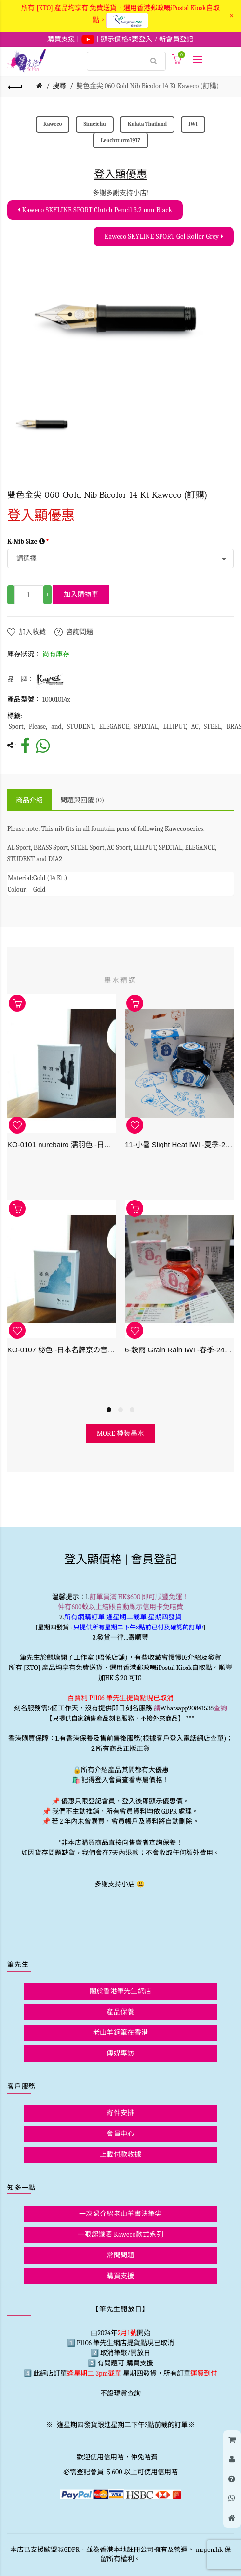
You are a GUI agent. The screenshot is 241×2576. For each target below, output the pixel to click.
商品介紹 (29, 800)
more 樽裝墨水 (121, 1433)
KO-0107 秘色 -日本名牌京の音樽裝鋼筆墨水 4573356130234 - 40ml (61, 1350)
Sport (16, 726)
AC (194, 726)
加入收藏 (32, 632)
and (56, 726)
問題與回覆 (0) (82, 800)
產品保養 (120, 2012)
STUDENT (80, 726)
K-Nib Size (26, 541)
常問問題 (120, 2255)
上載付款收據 (120, 2154)
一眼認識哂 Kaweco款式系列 (120, 2234)
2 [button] (120, 1409)
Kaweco (52, 124)
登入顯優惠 (120, 174)
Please (37, 726)
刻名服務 (27, 1708)
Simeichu (94, 124)
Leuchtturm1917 (120, 140)
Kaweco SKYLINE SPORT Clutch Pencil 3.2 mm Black (95, 210)
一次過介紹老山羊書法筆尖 (120, 2214)
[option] (43, 424)
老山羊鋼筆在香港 (120, 2033)
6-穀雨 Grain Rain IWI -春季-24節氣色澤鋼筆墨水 (179, 1350)
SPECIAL (146, 726)
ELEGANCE (114, 726)
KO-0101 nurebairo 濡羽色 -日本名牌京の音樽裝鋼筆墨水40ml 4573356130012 (61, 1144)
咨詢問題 (79, 632)
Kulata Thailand (147, 124)
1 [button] (109, 1409)
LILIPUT (174, 726)
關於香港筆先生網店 (121, 1991)
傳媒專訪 (120, 2053)
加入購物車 (81, 594)
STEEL (212, 726)
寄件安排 (120, 2113)
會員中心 (120, 2134)
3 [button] (132, 1409)
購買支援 (120, 2276)
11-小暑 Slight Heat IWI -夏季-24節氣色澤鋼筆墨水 (179, 1144)
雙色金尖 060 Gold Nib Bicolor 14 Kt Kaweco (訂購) (147, 86)
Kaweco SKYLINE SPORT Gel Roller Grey (163, 236)
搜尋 (59, 86)
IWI (193, 124)
